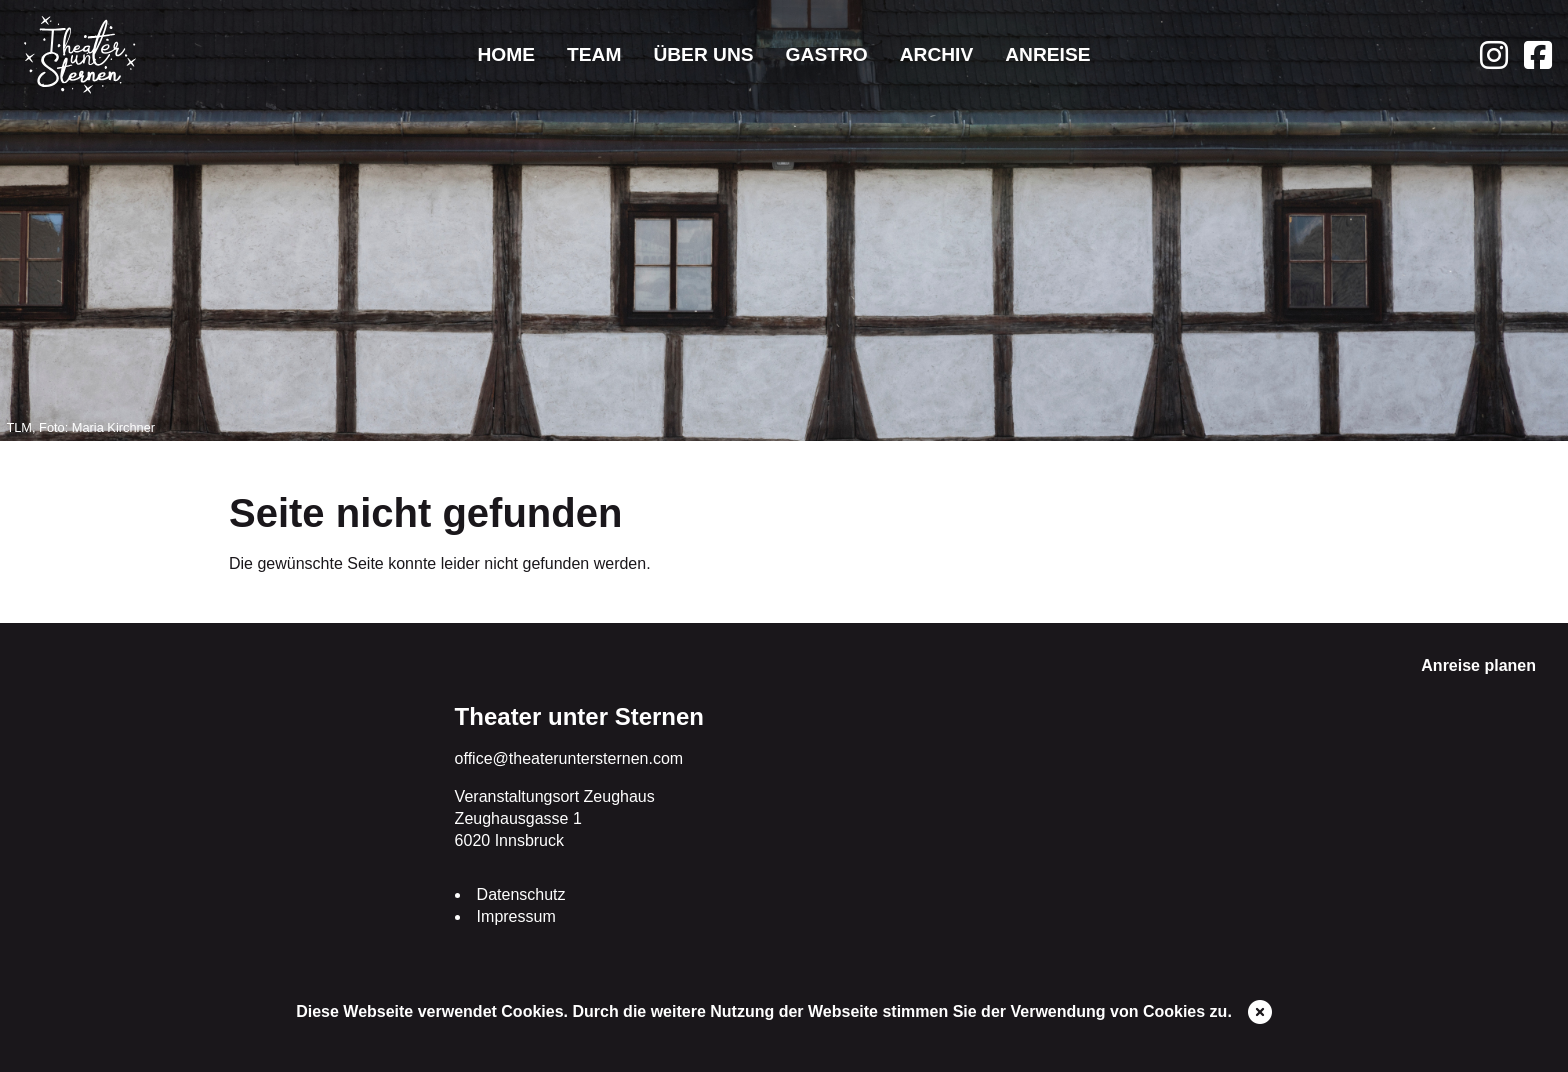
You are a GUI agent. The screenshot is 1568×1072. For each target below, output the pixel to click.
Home (506, 54)
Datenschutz (521, 894)
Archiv (937, 54)
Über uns (703, 54)
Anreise (1047, 54)
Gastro (827, 54)
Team (594, 54)
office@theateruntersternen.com (569, 758)
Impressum (516, 916)
